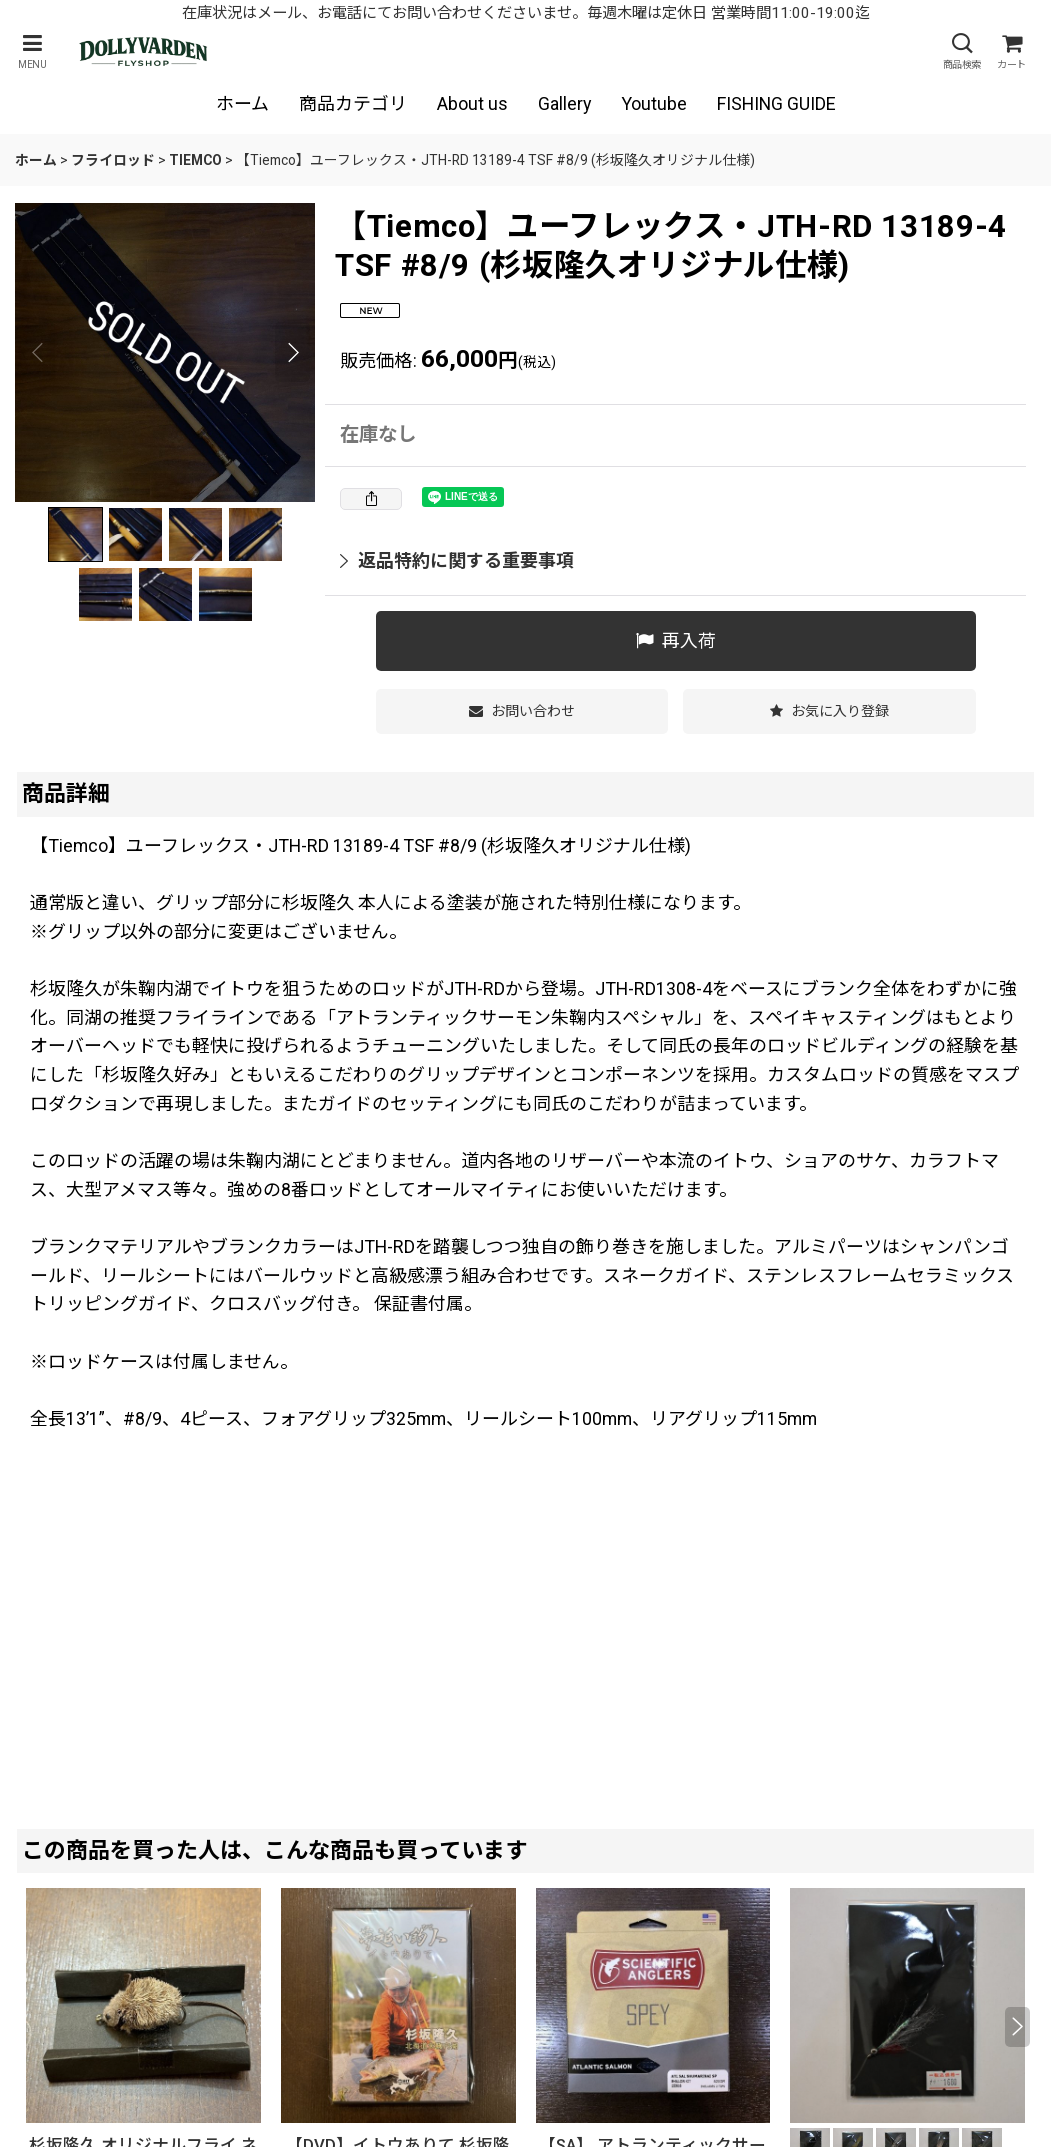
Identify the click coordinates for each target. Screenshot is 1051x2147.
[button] (32, 51)
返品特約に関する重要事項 (457, 560)
